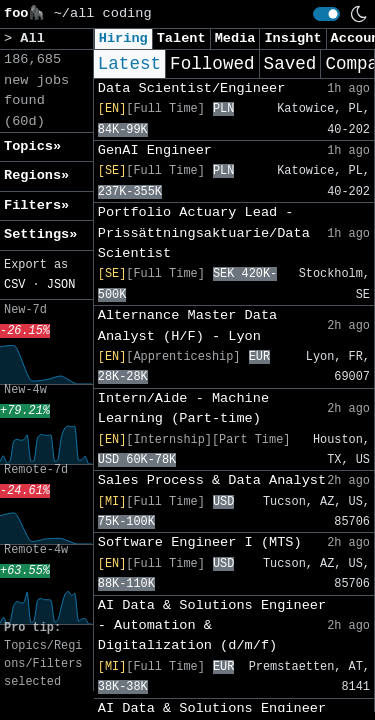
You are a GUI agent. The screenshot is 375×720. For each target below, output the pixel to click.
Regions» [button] (36, 175)
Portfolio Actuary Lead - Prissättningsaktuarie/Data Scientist (204, 233)
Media (235, 38)
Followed (212, 64)
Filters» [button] (36, 205)
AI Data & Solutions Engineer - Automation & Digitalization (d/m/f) (212, 626)
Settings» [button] (40, 234)
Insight (292, 38)
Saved (290, 64)
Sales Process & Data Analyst (212, 480)
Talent (181, 38)
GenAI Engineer (155, 150)
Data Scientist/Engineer (192, 88)
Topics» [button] (32, 146)
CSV (14, 285)
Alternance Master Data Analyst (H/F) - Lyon (187, 325)
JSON (61, 285)
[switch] (326, 14)
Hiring (123, 38)
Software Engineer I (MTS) (200, 542)
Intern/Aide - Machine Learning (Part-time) (183, 408)
